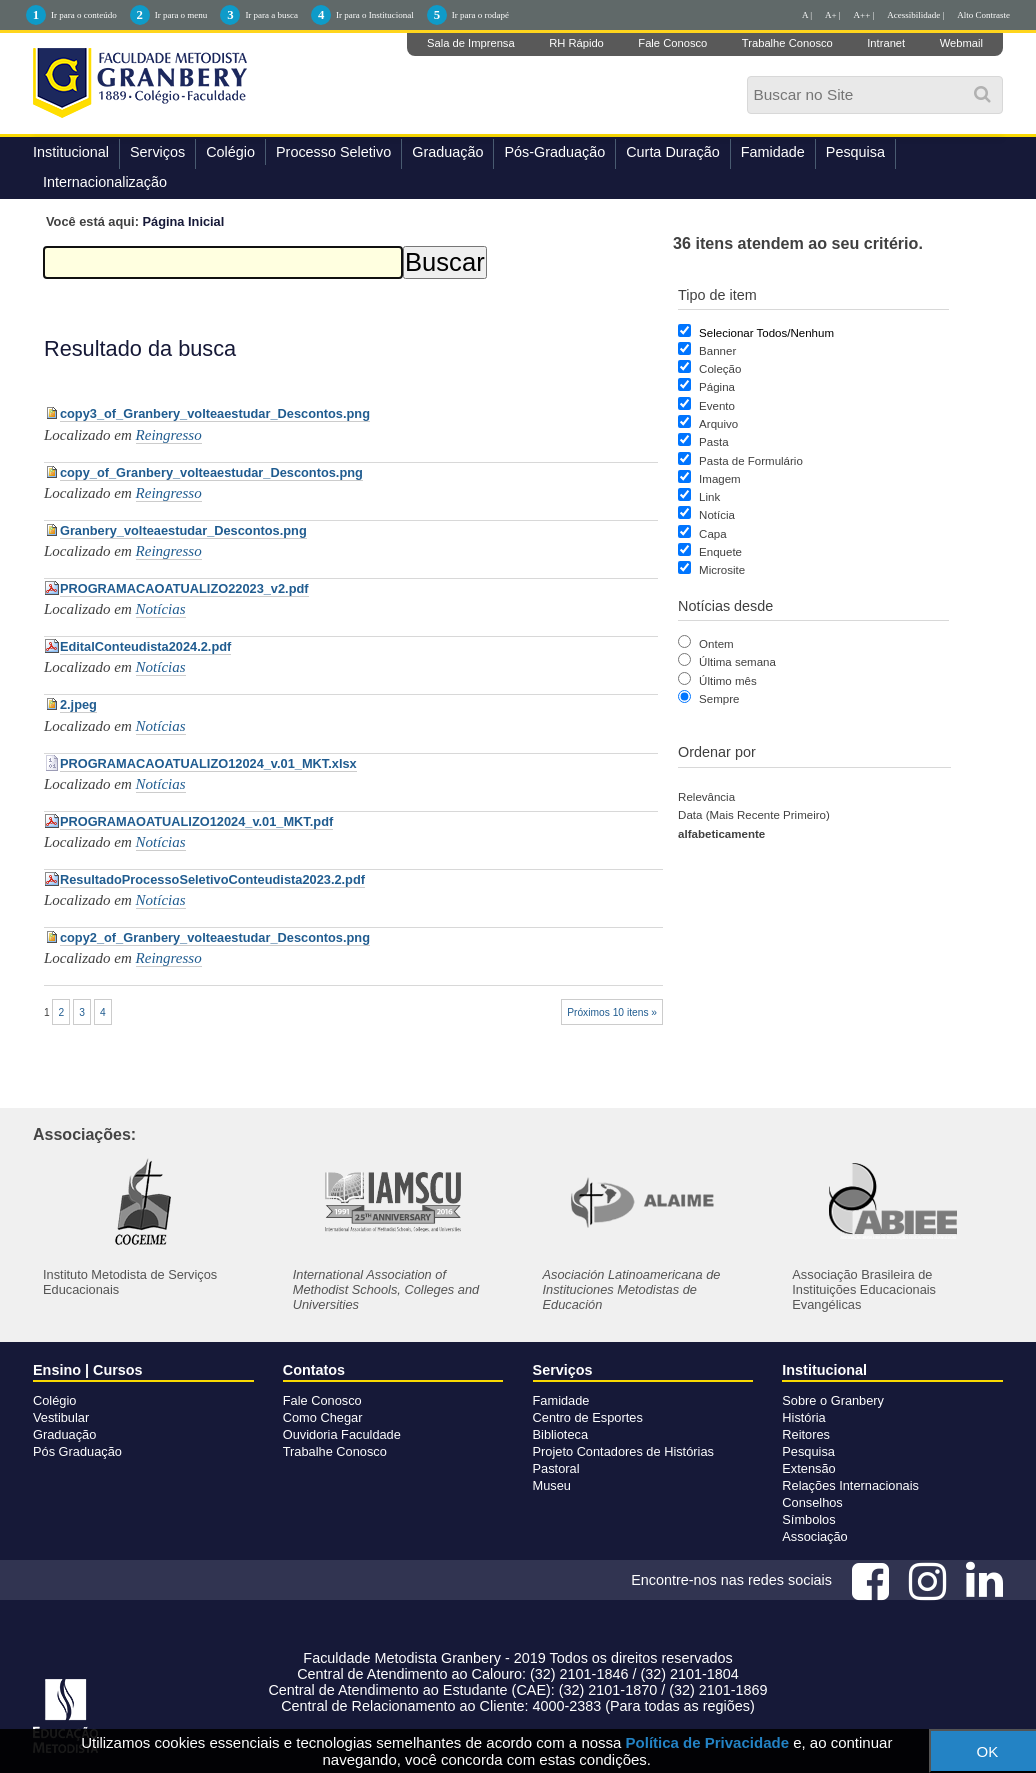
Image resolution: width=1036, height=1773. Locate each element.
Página (717, 387)
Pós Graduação (77, 1451)
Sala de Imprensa (471, 43)
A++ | (864, 15)
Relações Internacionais (850, 1485)
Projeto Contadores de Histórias (623, 1451)
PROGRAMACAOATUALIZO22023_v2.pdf (184, 588)
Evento (717, 406)
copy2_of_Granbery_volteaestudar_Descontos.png (215, 937)
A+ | (833, 15)
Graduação (447, 152)
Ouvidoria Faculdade (342, 1434)
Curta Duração (673, 152)
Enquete (720, 552)
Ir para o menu (181, 15)
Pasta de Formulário (751, 461)
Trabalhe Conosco (787, 43)
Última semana (737, 662)
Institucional (71, 152)
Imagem (720, 479)
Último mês (728, 681)
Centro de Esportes (588, 1417)
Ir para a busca (271, 15)
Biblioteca (561, 1434)
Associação (814, 1536)
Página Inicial (184, 221)
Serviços (157, 152)
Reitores (806, 1434)
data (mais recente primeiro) (754, 815)
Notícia (717, 515)
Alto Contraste (983, 15)
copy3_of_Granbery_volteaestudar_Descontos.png (215, 413)
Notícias (161, 609)
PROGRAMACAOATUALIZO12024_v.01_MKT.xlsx (208, 763)
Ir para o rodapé (480, 15)
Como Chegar (323, 1417)
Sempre (719, 699)
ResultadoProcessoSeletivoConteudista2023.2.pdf (212, 879)
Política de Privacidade (707, 1742)
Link (709, 497)
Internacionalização (105, 182)
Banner (717, 351)
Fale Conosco (672, 43)
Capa (713, 534)
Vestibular (61, 1417)
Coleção (720, 369)
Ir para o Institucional (375, 15)
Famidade (773, 152)
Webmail (961, 43)
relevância (706, 797)
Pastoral (556, 1468)
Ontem (716, 644)
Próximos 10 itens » (612, 1012)
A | (807, 15)
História (803, 1417)
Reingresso (169, 435)
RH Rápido (576, 43)
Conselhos (812, 1502)
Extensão (808, 1468)
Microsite (722, 570)
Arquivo (718, 424)
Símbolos (808, 1519)
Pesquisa (855, 152)
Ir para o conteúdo (84, 15)
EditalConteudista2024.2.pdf (145, 646)
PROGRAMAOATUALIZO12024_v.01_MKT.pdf (196, 821)
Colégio (230, 152)
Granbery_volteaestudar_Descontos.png (183, 530)
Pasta (713, 442)
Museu (552, 1485)
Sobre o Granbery (833, 1400)
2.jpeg (78, 704)
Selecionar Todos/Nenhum (766, 333)
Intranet (886, 43)
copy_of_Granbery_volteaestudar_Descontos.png (211, 472)
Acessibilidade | (915, 15)
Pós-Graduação (554, 152)
